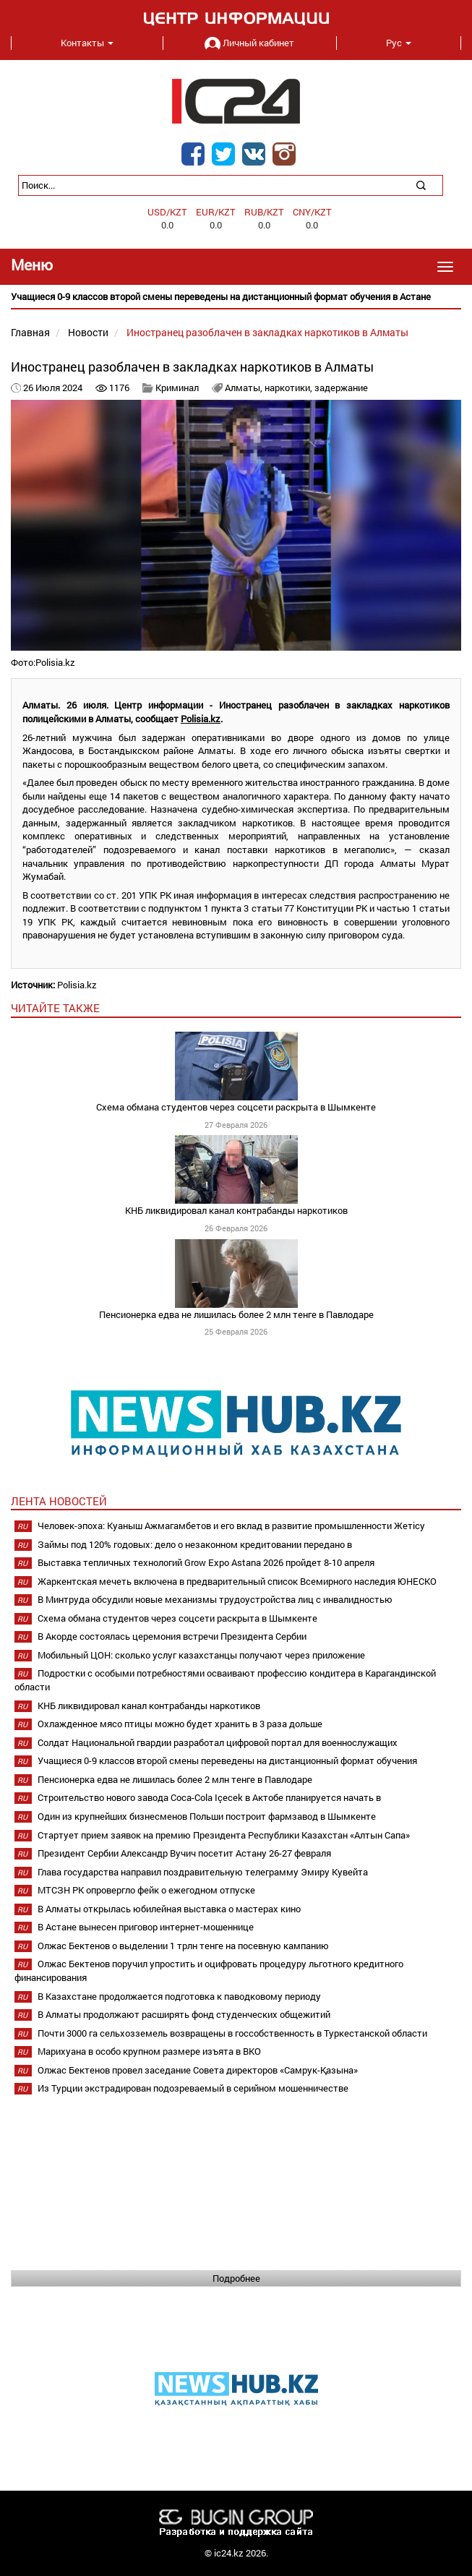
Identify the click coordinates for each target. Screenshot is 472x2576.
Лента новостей (59, 1501)
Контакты (87, 42)
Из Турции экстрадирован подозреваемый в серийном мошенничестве (193, 2087)
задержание (341, 387)
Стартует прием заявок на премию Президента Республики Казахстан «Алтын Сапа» (224, 1834)
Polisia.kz (200, 718)
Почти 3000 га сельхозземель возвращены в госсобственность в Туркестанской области (232, 2033)
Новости (88, 332)
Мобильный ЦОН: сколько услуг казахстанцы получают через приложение (201, 1654)
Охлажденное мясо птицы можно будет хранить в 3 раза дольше (180, 1723)
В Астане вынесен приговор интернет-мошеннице (146, 1926)
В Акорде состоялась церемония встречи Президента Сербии (172, 1636)
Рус (398, 42)
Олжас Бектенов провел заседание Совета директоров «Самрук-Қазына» (198, 2069)
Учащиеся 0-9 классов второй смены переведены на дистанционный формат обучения (227, 1760)
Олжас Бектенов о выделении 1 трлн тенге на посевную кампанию (183, 1945)
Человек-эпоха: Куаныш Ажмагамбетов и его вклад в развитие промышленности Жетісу (231, 1525)
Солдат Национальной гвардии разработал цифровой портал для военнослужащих (218, 1742)
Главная (30, 332)
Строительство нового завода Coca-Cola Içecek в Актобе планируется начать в (209, 1797)
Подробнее (236, 2278)
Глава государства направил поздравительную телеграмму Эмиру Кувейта (203, 1871)
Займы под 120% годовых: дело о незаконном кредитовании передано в (195, 1544)
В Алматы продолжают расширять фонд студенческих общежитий (184, 2014)
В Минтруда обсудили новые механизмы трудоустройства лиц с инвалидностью (215, 1599)
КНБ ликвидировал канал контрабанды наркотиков (236, 1210)
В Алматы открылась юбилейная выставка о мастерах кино (169, 1908)
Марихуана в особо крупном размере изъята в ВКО (149, 2051)
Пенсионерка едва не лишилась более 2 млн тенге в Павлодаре (236, 1314)
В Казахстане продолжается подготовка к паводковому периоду (179, 1996)
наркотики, (289, 387)
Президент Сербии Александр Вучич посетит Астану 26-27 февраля (184, 1853)
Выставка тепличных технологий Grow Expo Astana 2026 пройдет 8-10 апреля (206, 1562)
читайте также (55, 1008)
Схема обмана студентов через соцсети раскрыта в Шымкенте (236, 1106)
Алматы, (245, 387)
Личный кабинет (249, 42)
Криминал (177, 387)
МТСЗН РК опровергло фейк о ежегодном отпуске (146, 1889)
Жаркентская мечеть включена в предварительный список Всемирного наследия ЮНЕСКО (237, 1581)
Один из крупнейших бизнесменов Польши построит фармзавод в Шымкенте (207, 1816)
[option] (236, 297)
